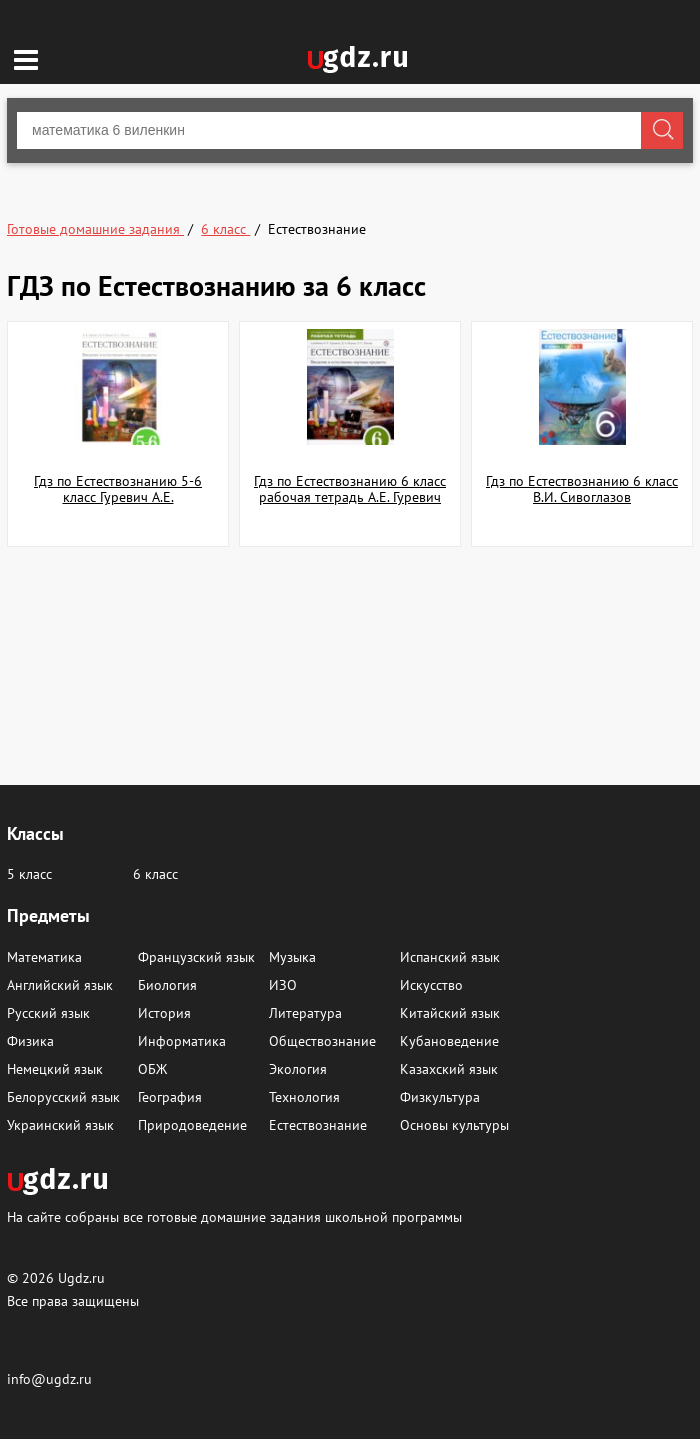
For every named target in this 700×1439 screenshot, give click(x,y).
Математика (44, 957)
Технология (304, 1097)
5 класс (29, 874)
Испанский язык (450, 957)
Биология (167, 985)
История (164, 1013)
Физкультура (440, 1097)
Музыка (292, 957)
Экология (298, 1069)
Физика (30, 1041)
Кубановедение (449, 1041)
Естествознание (318, 1125)
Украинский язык (60, 1125)
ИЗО (283, 985)
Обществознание (322, 1041)
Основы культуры (454, 1125)
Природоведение (192, 1125)
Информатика (182, 1041)
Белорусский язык (63, 1097)
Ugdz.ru (81, 1278)
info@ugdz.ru (49, 1379)
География (170, 1097)
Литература (305, 1013)
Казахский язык (449, 1069)
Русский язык (48, 1013)
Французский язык (196, 957)
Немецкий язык (55, 1069)
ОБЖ (152, 1069)
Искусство (431, 985)
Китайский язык (450, 1013)
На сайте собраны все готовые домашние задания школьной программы (234, 1216)
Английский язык (60, 985)
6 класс (155, 874)
